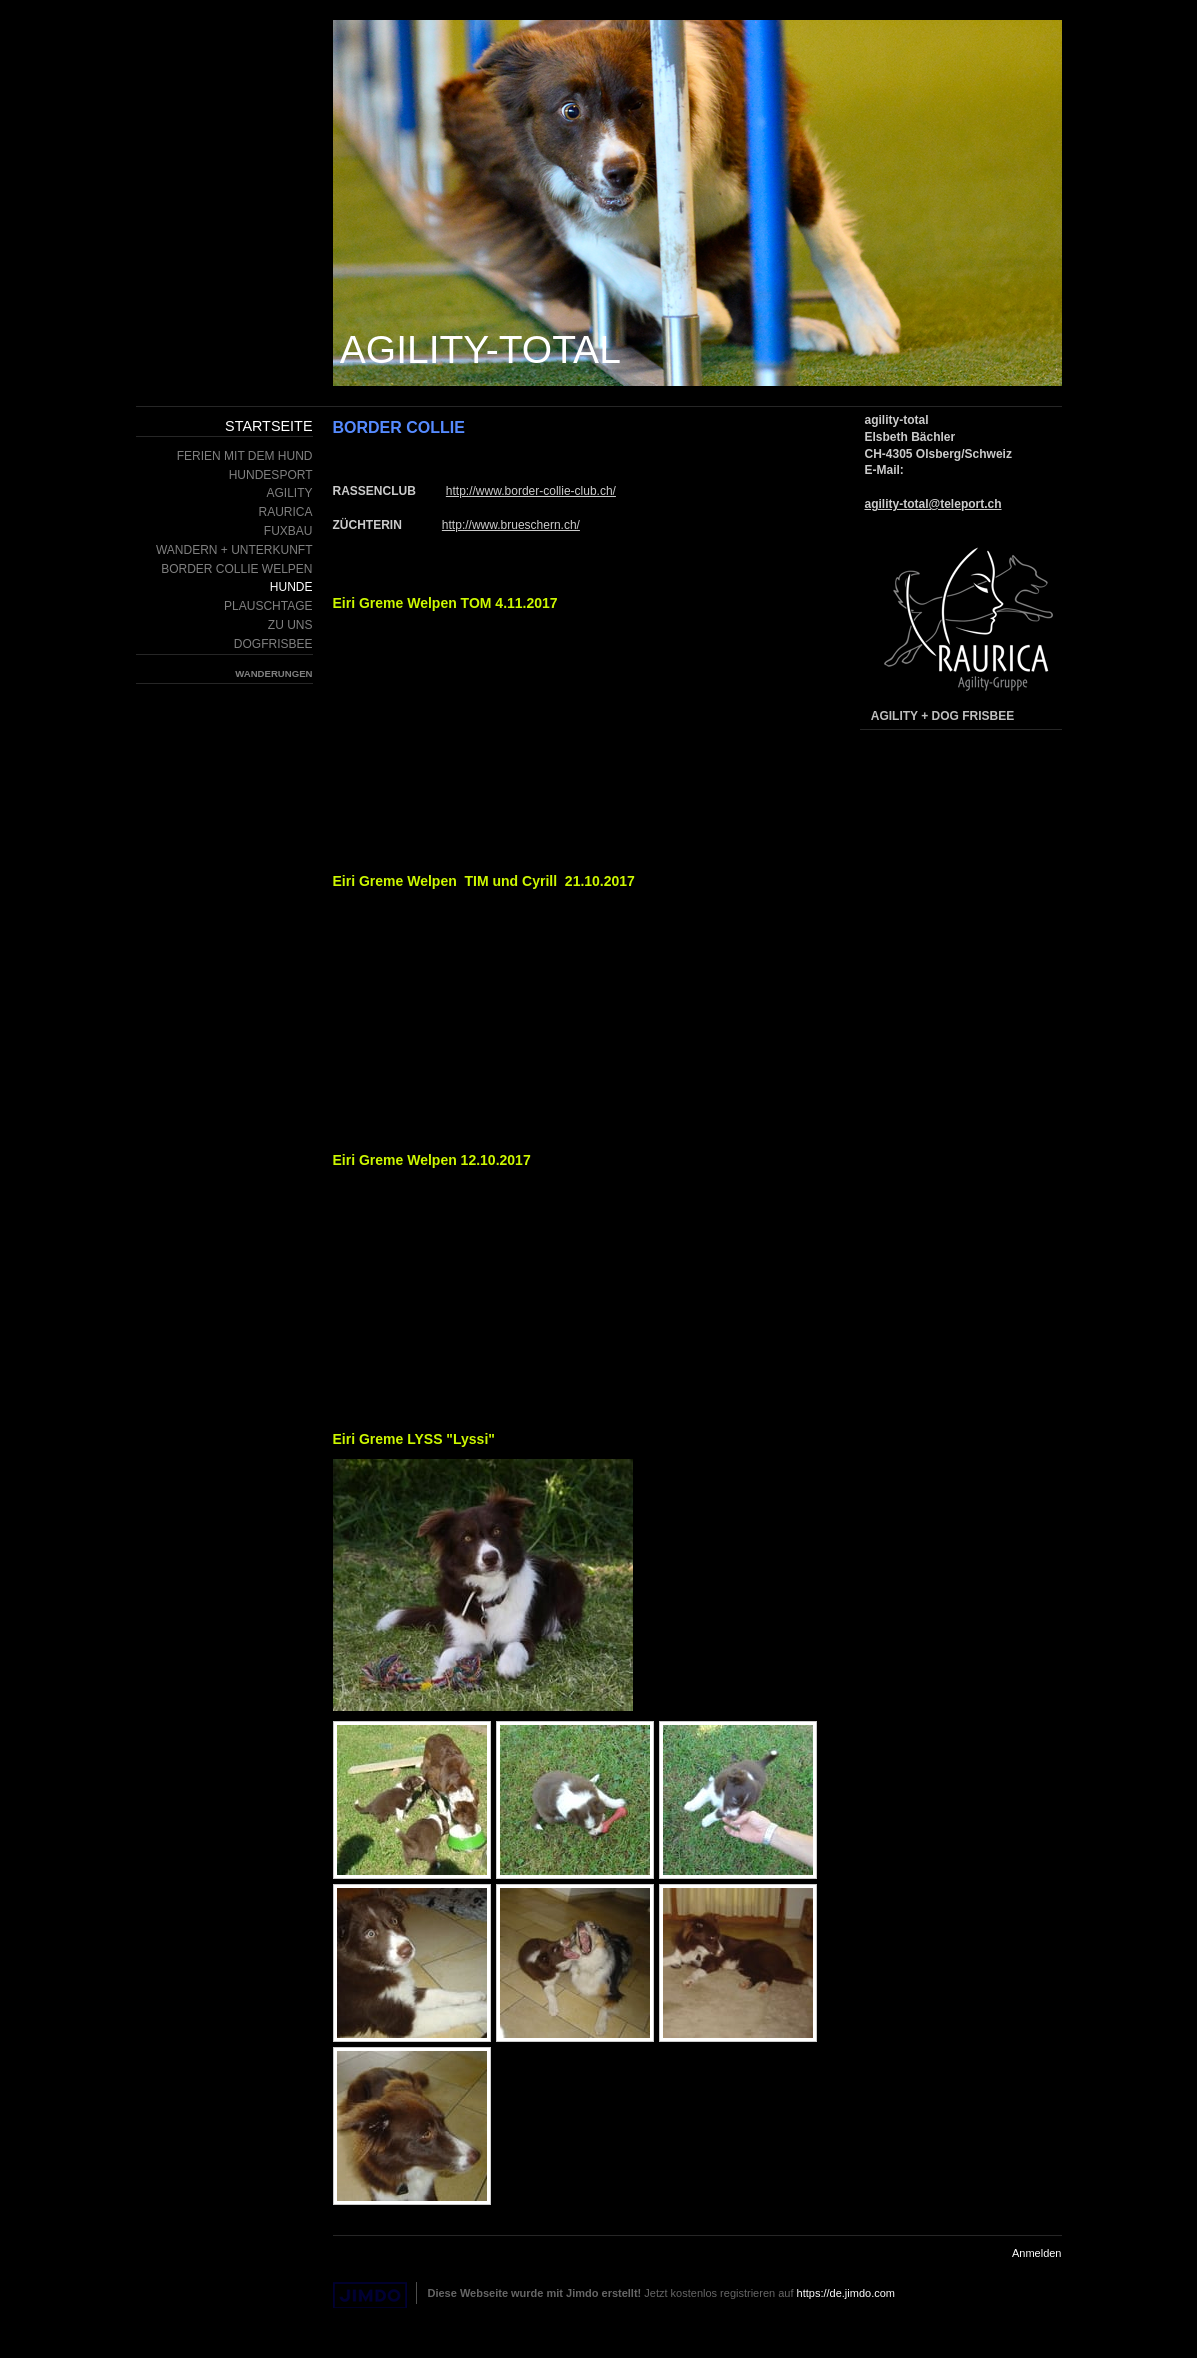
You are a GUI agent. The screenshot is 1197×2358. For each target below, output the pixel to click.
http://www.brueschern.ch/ (511, 525)
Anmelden (1037, 2253)
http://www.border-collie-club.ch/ (531, 491)
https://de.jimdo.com (846, 2293)
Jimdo (370, 2295)
